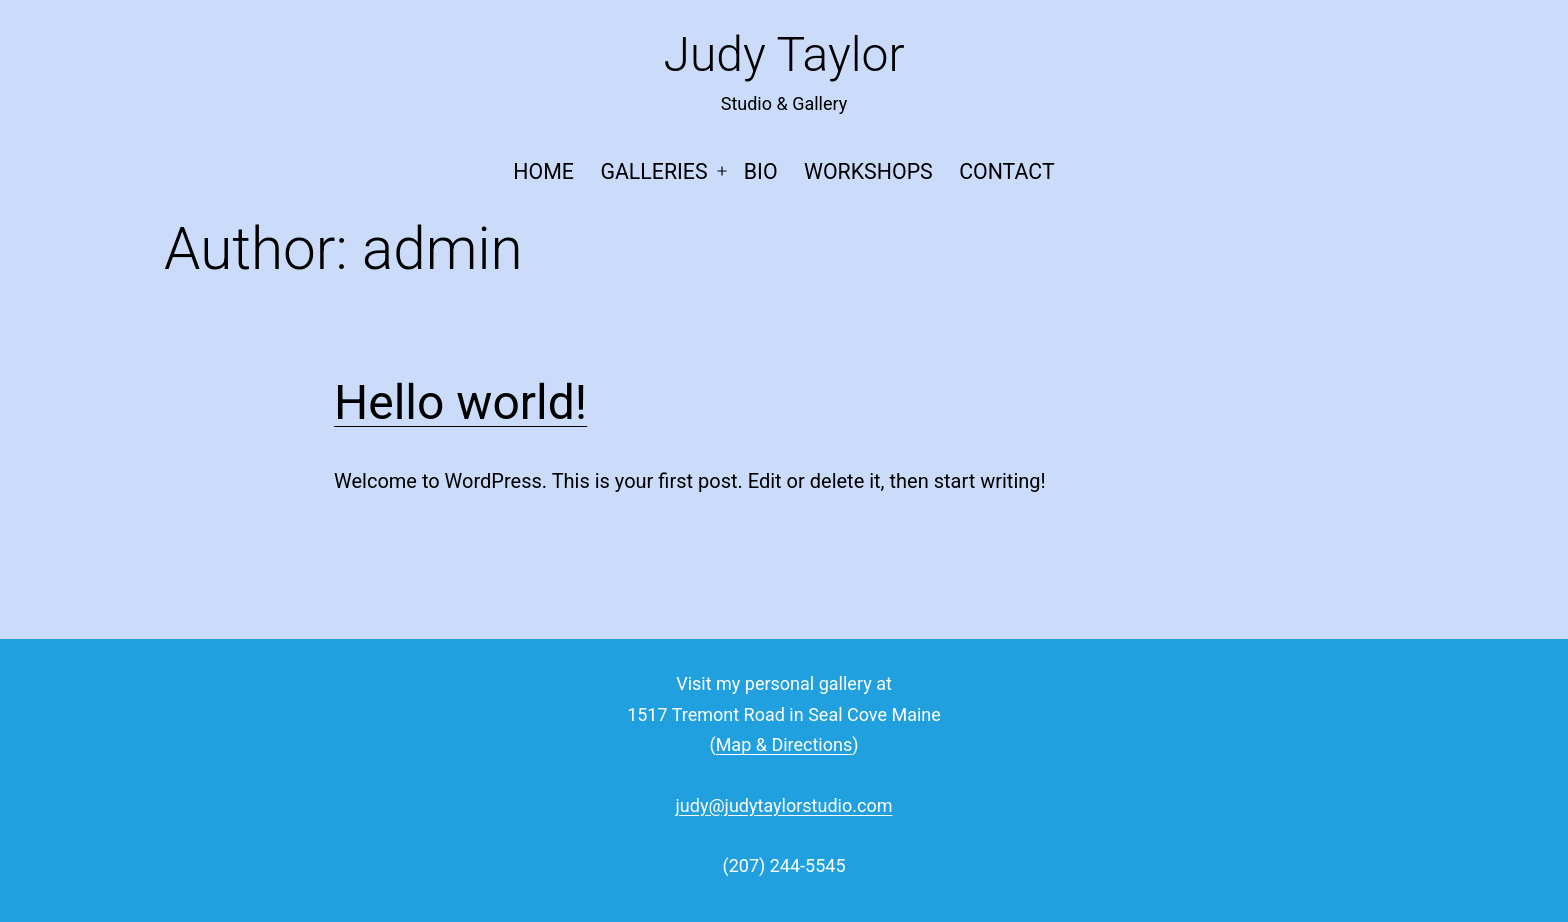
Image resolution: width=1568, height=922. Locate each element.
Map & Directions (784, 744)
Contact (1006, 171)
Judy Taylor (783, 54)
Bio (761, 171)
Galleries (653, 171)
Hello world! (460, 402)
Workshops (868, 171)
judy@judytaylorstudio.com (784, 805)
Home (543, 171)
